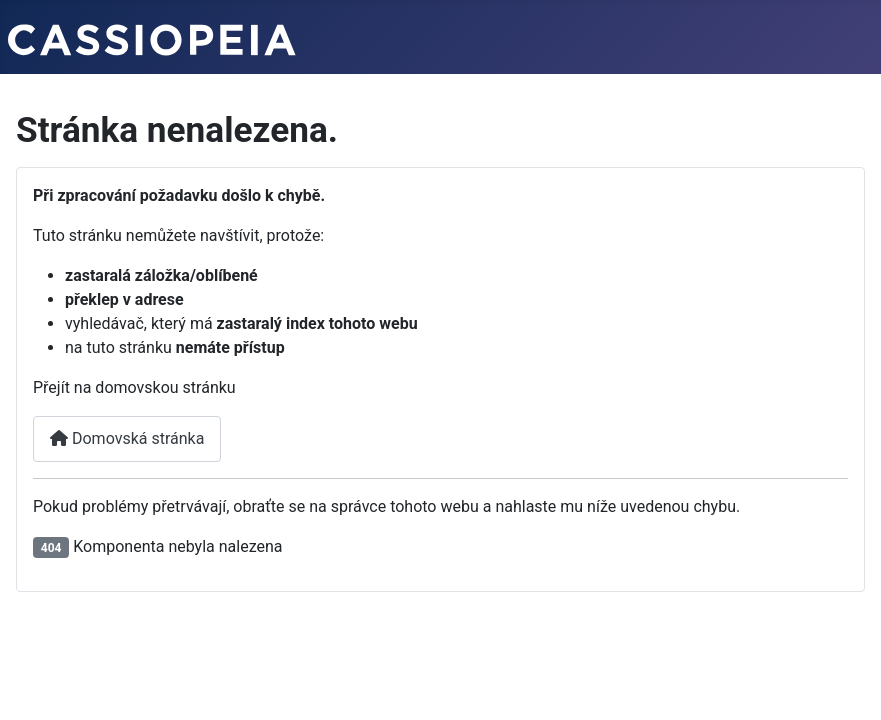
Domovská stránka (127, 438)
